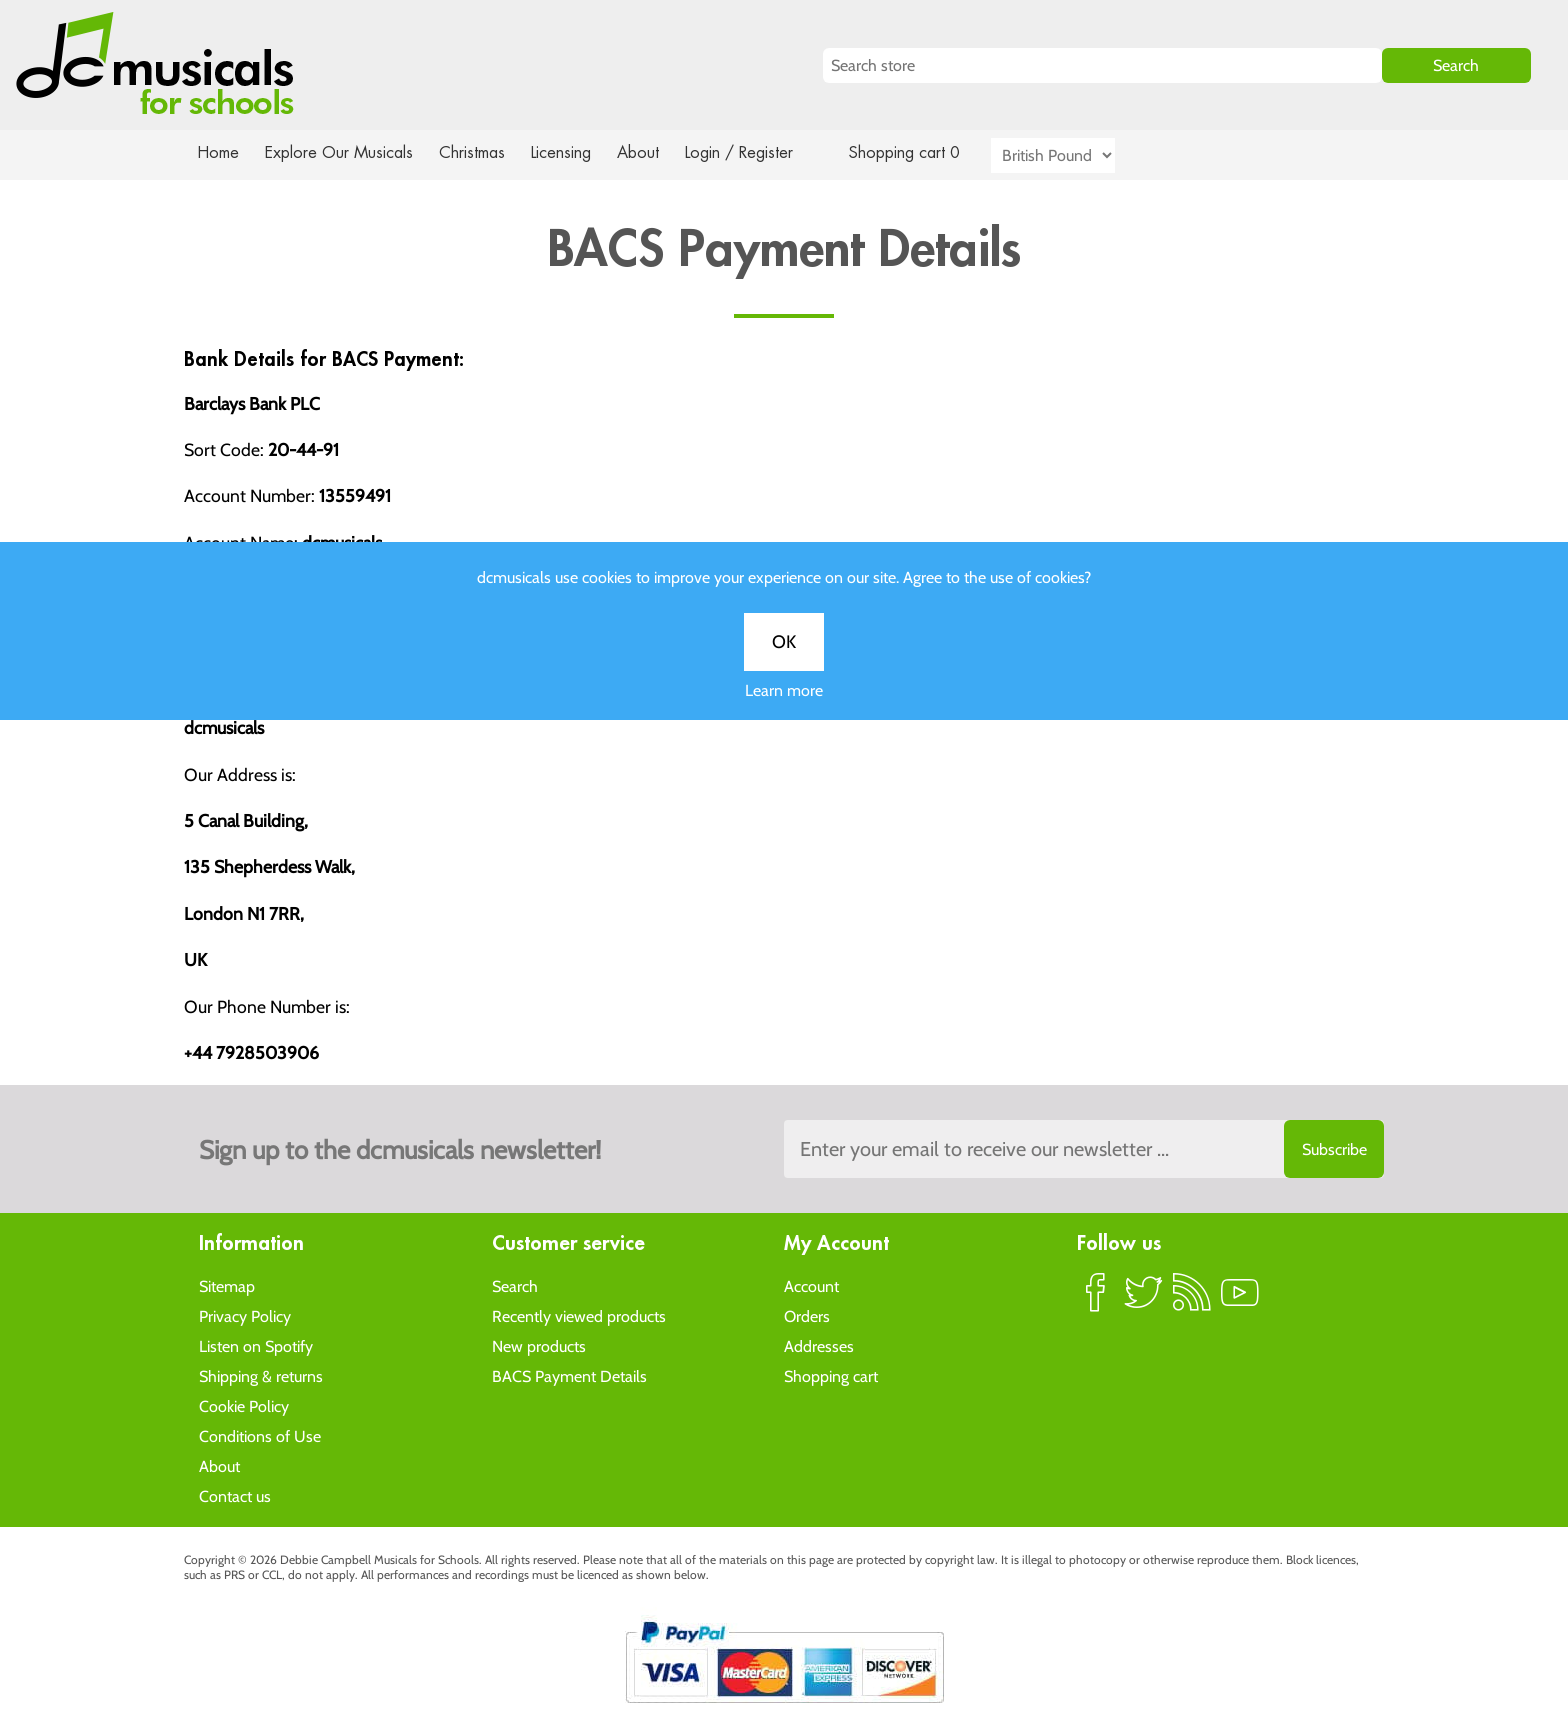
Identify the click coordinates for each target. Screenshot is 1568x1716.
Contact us (235, 1495)
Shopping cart (831, 1375)
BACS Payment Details (569, 1375)
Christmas (480, 152)
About (656, 152)
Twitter (1144, 1300)
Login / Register (759, 152)
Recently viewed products (579, 1315)
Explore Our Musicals (342, 152)
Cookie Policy (244, 1405)
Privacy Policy (245, 1315)
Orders (807, 1315)
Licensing (576, 152)
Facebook (1096, 1300)
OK (784, 659)
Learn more (784, 707)
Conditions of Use (260, 1435)
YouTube (1240, 1300)
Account (811, 1285)
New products (539, 1345)
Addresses (819, 1345)
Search (515, 1285)
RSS (1192, 1300)
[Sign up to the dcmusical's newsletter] (1084, 1149)
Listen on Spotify (256, 1345)
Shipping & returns (261, 1375)
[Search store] (1102, 65)
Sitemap (227, 1285)
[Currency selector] (1076, 155)
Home (218, 152)
